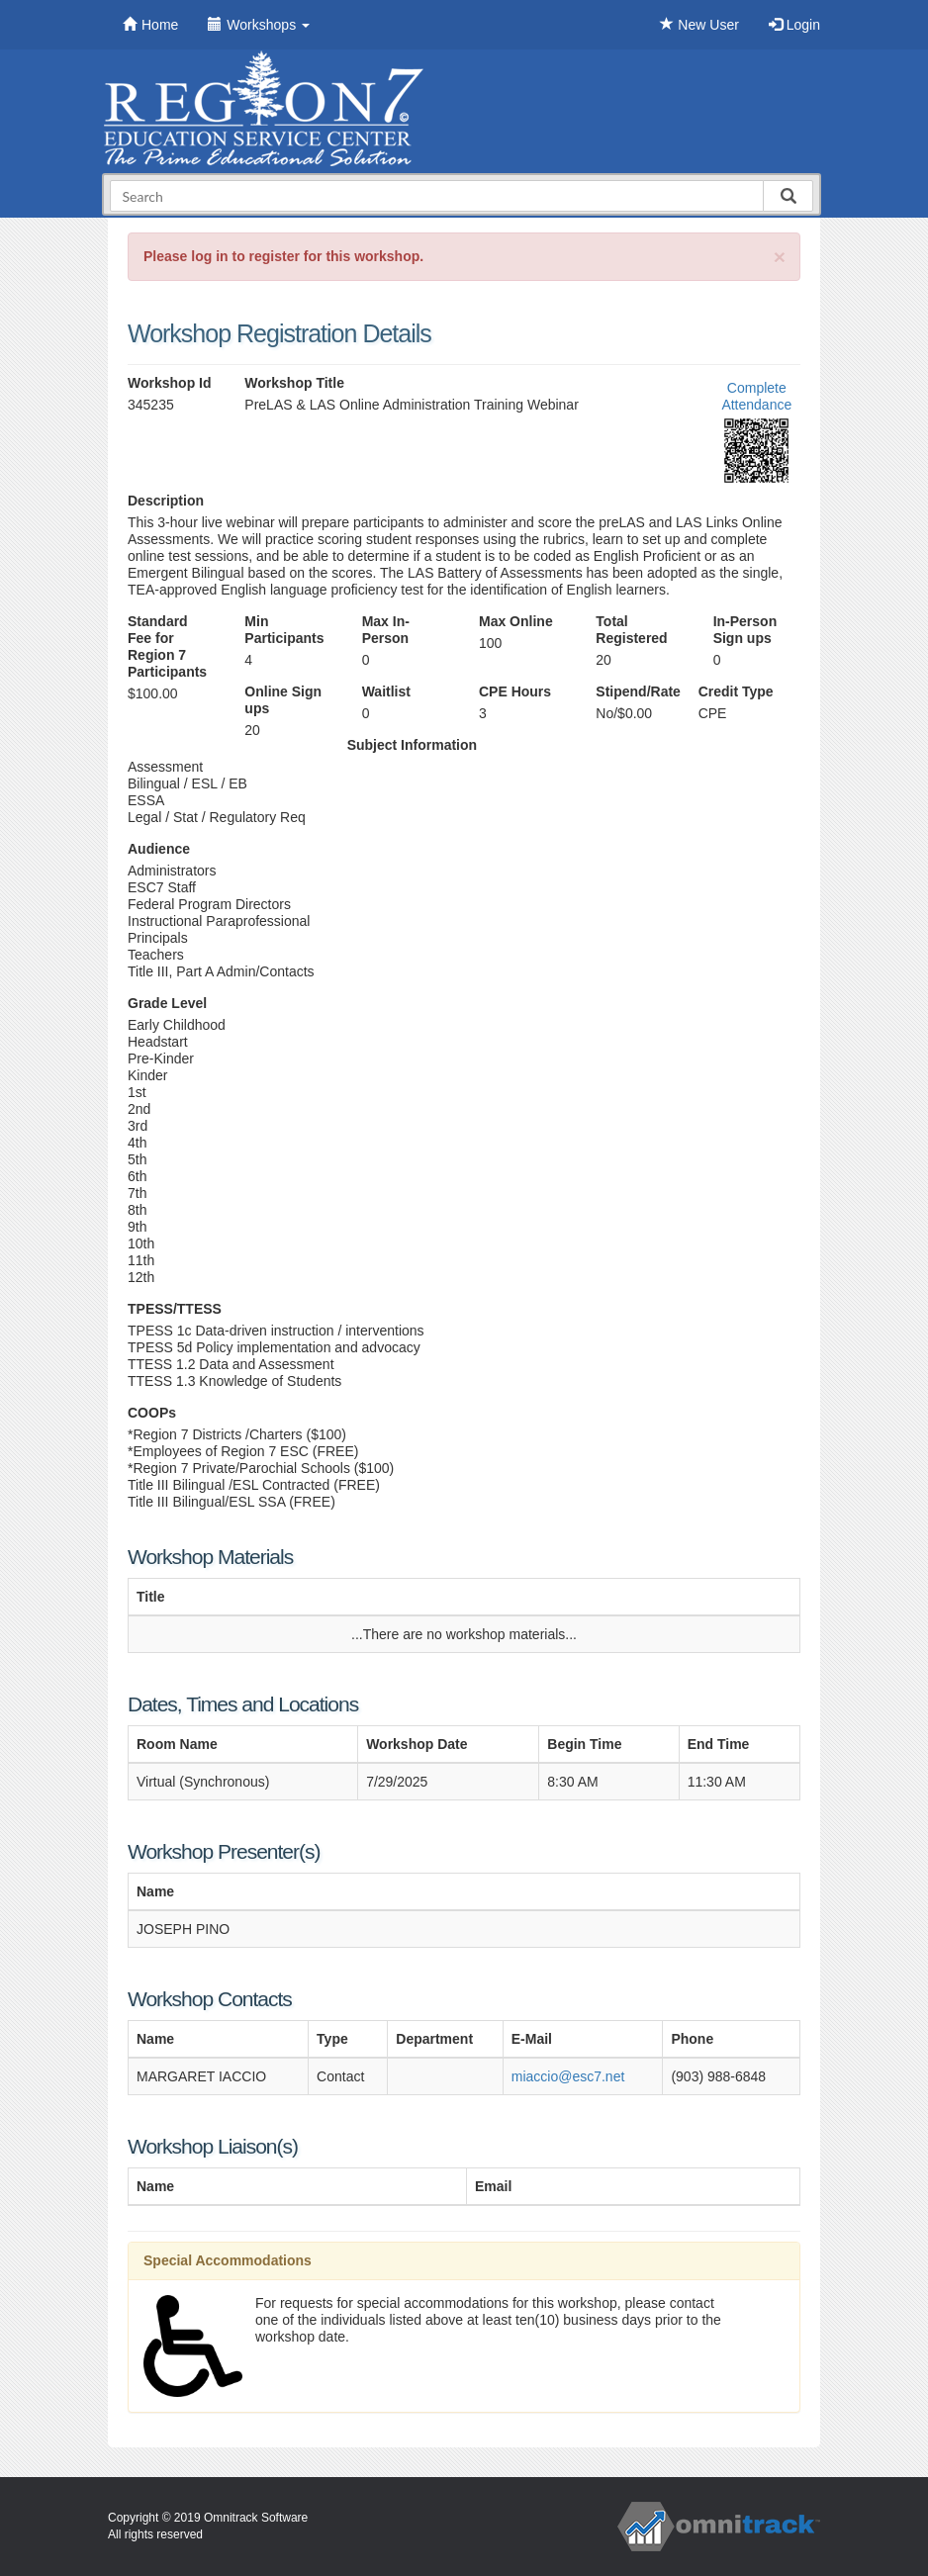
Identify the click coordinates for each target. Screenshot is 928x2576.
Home (150, 25)
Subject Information (412, 745)
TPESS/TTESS (175, 1309)
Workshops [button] (259, 25)
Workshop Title (294, 383)
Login (794, 25)
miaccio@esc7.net (568, 2076)
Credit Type (736, 691)
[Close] (780, 256)
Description (166, 500)
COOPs (152, 1413)
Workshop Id (170, 383)
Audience (159, 849)
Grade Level (167, 1003)
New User (699, 25)
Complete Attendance (756, 396)
